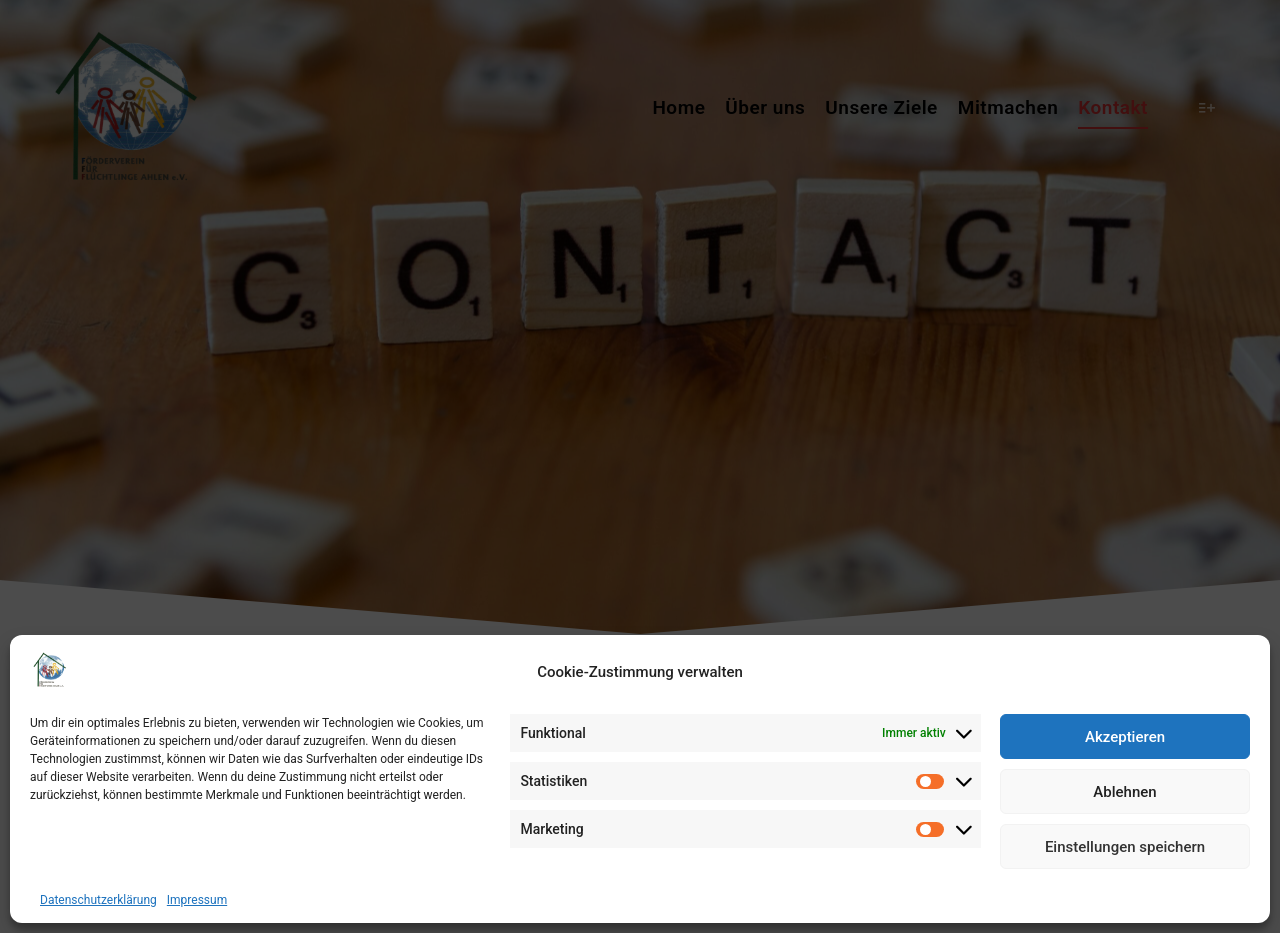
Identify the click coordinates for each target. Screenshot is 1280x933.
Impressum (197, 900)
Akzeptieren (1125, 737)
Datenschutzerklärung (98, 900)
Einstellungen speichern (1125, 847)
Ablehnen (1124, 792)
